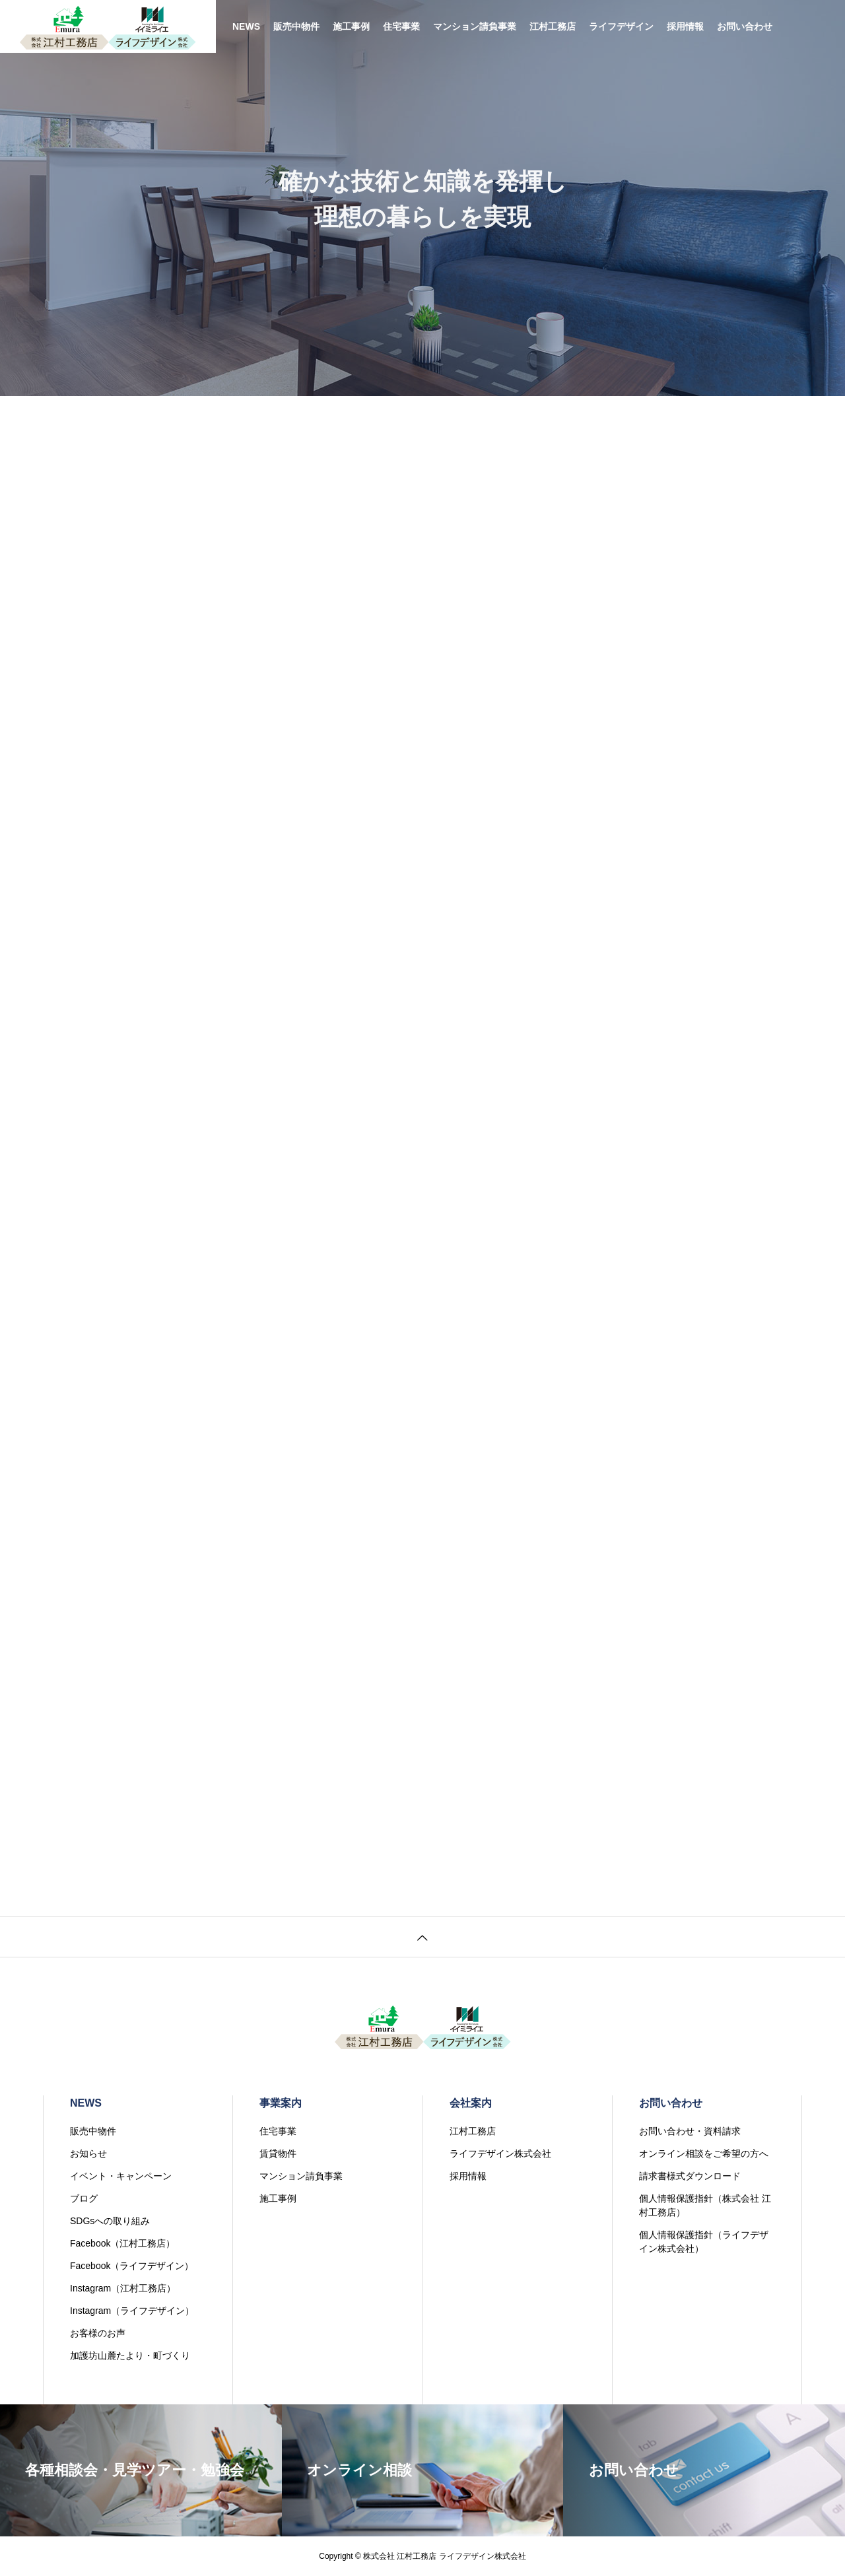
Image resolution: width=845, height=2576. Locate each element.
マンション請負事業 (474, 26)
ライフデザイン (621, 26)
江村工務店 (552, 26)
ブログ (84, 2198)
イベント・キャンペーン (121, 2176)
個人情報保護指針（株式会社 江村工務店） (705, 2205)
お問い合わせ (744, 26)
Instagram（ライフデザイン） (132, 2310)
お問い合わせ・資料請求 (690, 2131)
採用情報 (685, 26)
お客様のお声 (97, 2333)
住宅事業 (401, 26)
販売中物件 (296, 26)
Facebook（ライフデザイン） (131, 2265)
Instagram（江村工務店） (123, 2288)
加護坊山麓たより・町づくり (130, 2355)
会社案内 (471, 2103)
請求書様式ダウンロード (690, 2176)
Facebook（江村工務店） (122, 2243)
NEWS (246, 26)
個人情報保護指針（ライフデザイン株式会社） (703, 2241)
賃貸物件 (277, 2153)
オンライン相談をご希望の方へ (703, 2153)
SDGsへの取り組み (110, 2221)
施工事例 (351, 26)
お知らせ (88, 2153)
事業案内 (280, 2103)
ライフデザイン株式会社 (500, 2153)
